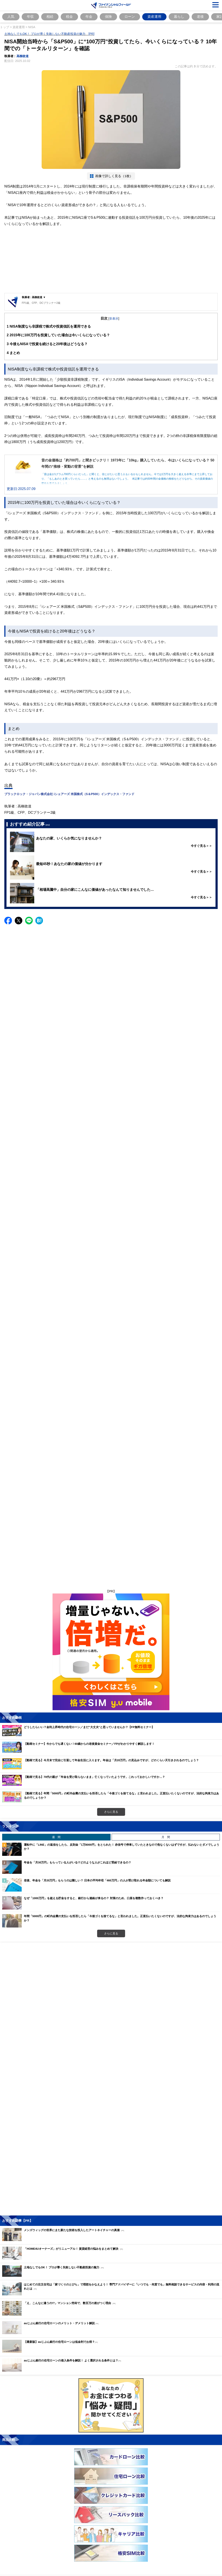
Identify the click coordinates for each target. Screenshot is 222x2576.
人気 (10, 16)
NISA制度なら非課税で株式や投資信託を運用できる (49, 326)
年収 (30, 16)
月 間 (166, 1837)
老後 (200, 16)
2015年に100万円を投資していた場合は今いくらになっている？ (58, 335)
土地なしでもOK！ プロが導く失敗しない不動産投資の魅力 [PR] (49, 33)
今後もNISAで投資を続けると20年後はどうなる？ (47, 344)
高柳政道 (22, 56)
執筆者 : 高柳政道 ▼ (34, 297)
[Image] (111, 5)
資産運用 (154, 16)
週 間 (56, 1837)
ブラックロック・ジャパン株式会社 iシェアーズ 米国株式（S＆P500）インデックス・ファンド (69, 793)
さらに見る (111, 1811)
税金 (69, 16)
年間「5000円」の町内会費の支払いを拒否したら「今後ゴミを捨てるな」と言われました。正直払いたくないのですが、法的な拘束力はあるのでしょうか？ (120, 1918)
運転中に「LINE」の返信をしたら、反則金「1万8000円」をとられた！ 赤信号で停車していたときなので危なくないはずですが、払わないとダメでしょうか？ (121, 1846)
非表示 (113, 318)
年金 (88, 16)
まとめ (13, 353)
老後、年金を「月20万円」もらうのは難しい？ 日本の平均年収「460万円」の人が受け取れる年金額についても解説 (97, 1880)
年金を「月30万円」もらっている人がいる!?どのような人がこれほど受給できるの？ (77, 1862)
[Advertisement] (111, 260)
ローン (129, 16)
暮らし (179, 16)
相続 (49, 16)
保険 (108, 16)
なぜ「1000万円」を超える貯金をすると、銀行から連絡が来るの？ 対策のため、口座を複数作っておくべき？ (93, 1898)
